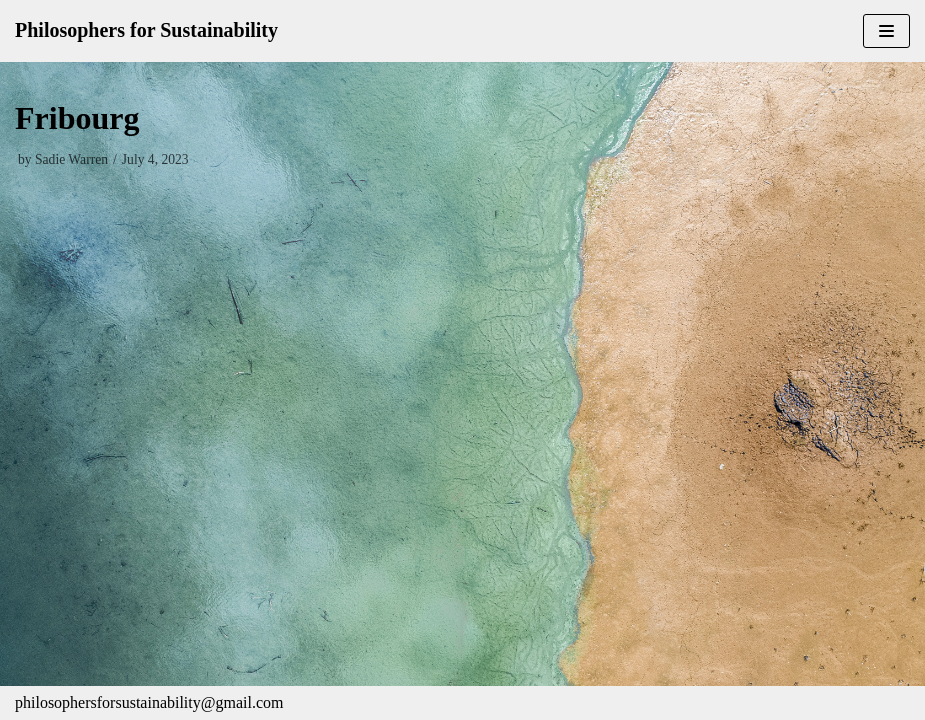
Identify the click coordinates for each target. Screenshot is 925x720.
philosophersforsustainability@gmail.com (149, 702)
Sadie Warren (71, 159)
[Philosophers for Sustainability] (146, 31)
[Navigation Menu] (886, 31)
